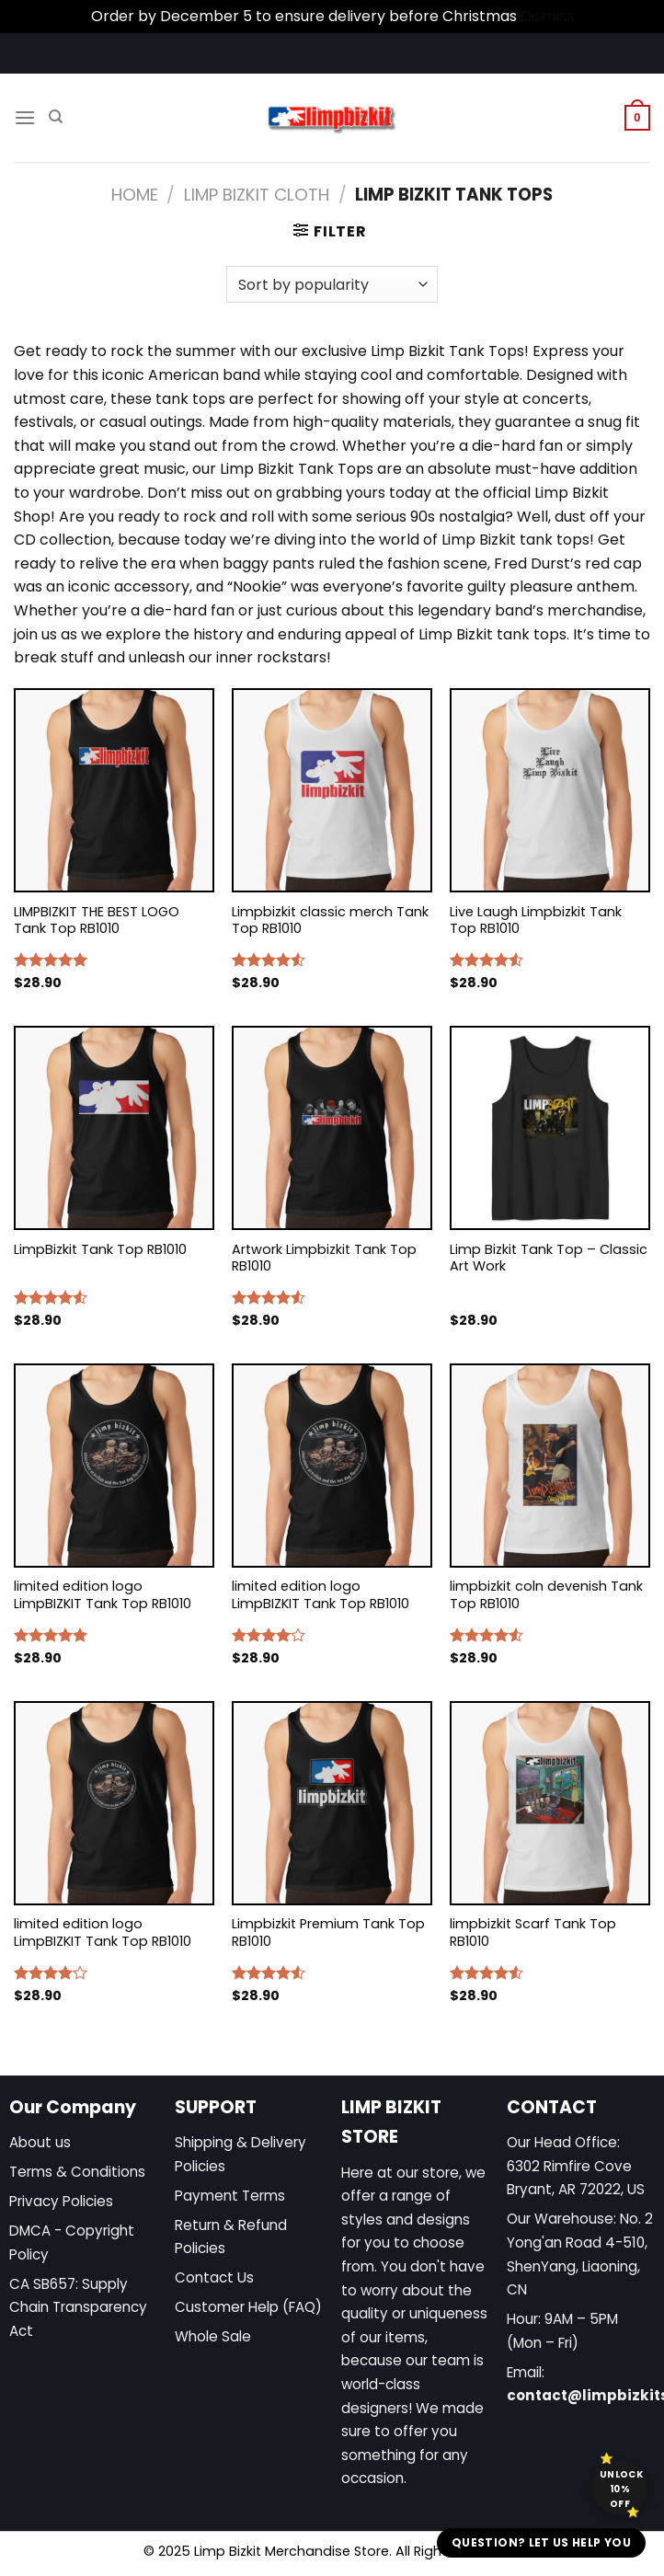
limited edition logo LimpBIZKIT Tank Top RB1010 (102, 1595)
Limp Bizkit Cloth (256, 194)
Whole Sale (213, 2336)
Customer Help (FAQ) (248, 2307)
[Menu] (25, 117)
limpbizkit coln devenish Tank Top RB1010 (546, 1595)
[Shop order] (332, 284)
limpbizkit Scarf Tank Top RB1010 (533, 1932)
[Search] (56, 116)
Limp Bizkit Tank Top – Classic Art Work (548, 1258)
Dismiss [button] (547, 16)
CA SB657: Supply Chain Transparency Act (78, 2307)
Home (134, 194)
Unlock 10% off (621, 2489)
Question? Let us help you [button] (541, 2542)
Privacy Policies (61, 2201)
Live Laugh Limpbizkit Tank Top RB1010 (536, 920)
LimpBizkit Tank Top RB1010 (100, 1250)
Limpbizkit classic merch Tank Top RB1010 (330, 920)
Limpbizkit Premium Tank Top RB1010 (328, 1932)
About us (40, 2142)
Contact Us (214, 2277)
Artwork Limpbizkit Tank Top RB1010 (324, 1258)
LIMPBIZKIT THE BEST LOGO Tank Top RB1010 (96, 920)
